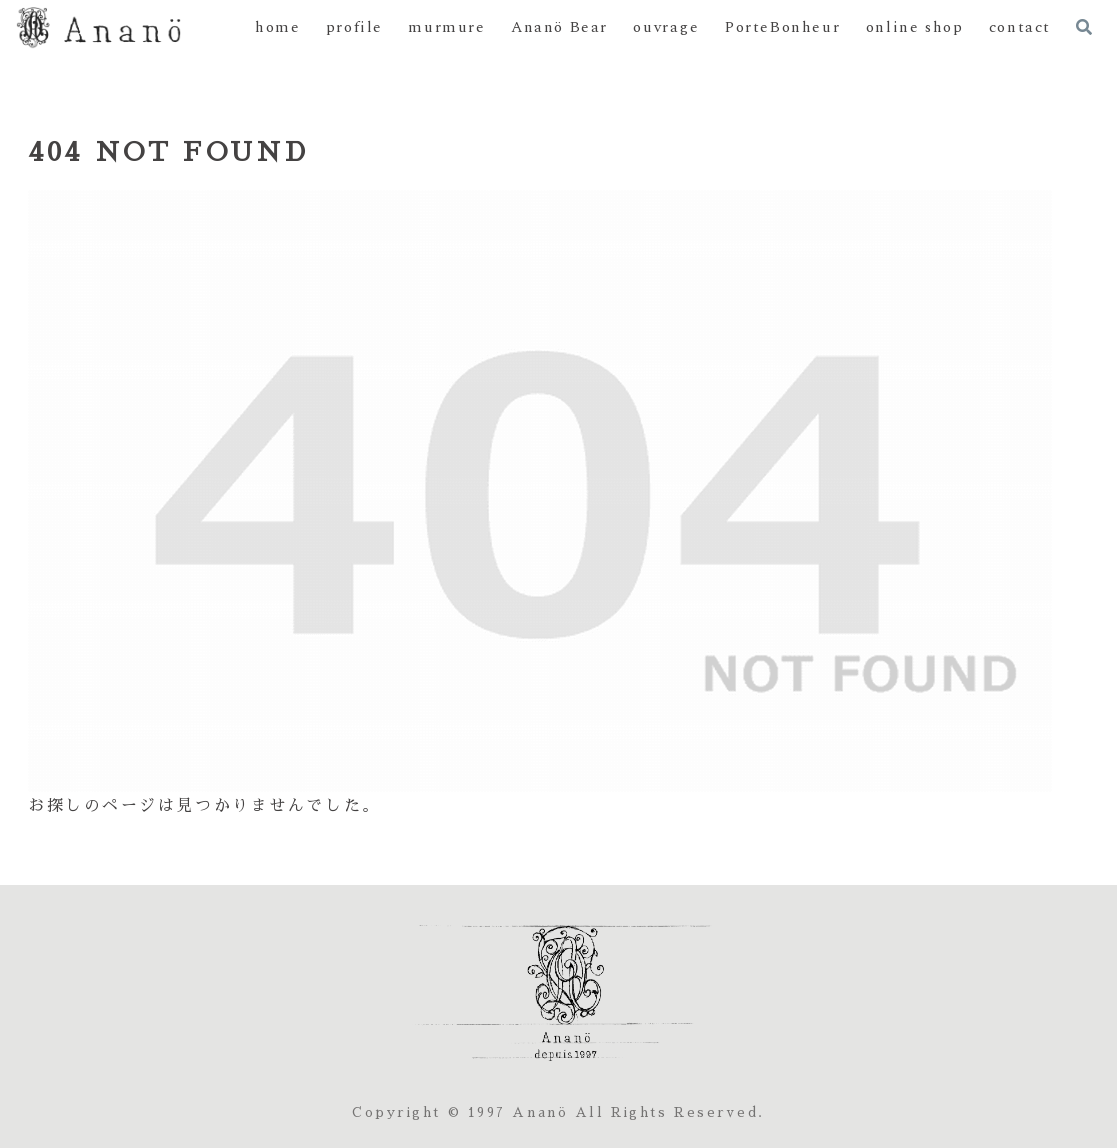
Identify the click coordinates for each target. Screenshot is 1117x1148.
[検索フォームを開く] (1084, 27)
